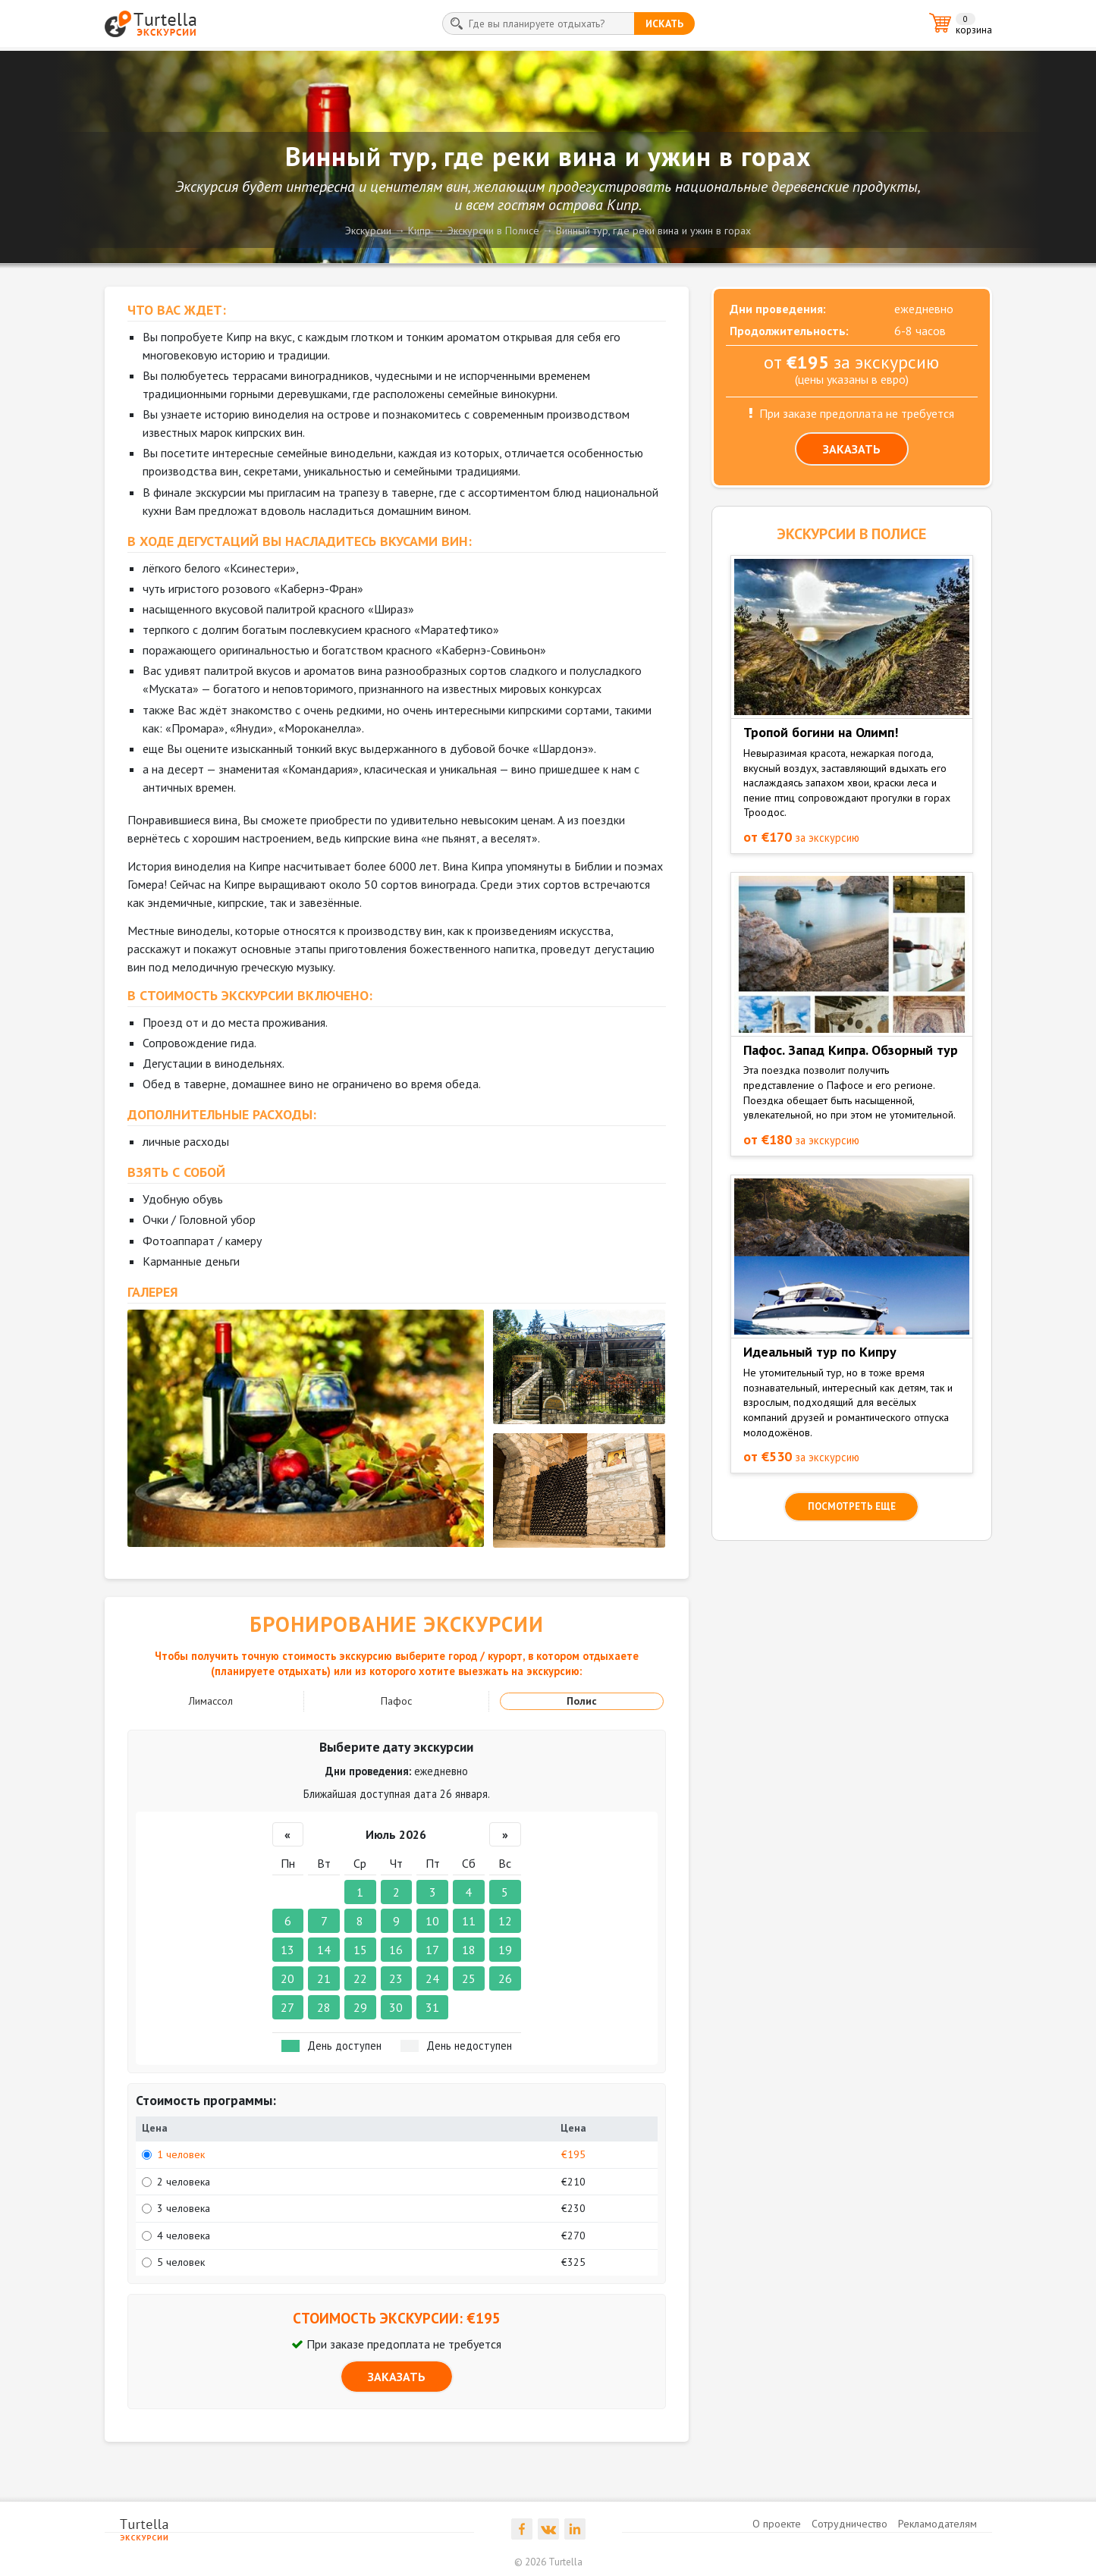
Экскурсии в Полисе (493, 230)
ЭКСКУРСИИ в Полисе (851, 534)
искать (664, 23)
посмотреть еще (852, 1506)
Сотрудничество (849, 2524)
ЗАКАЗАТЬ (397, 2376)
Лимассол (211, 1701)
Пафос (396, 1701)
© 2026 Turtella (548, 2562)
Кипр (419, 230)
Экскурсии (368, 230)
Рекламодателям (937, 2524)
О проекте (776, 2524)
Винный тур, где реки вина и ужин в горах (653, 230)
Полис (582, 1701)
